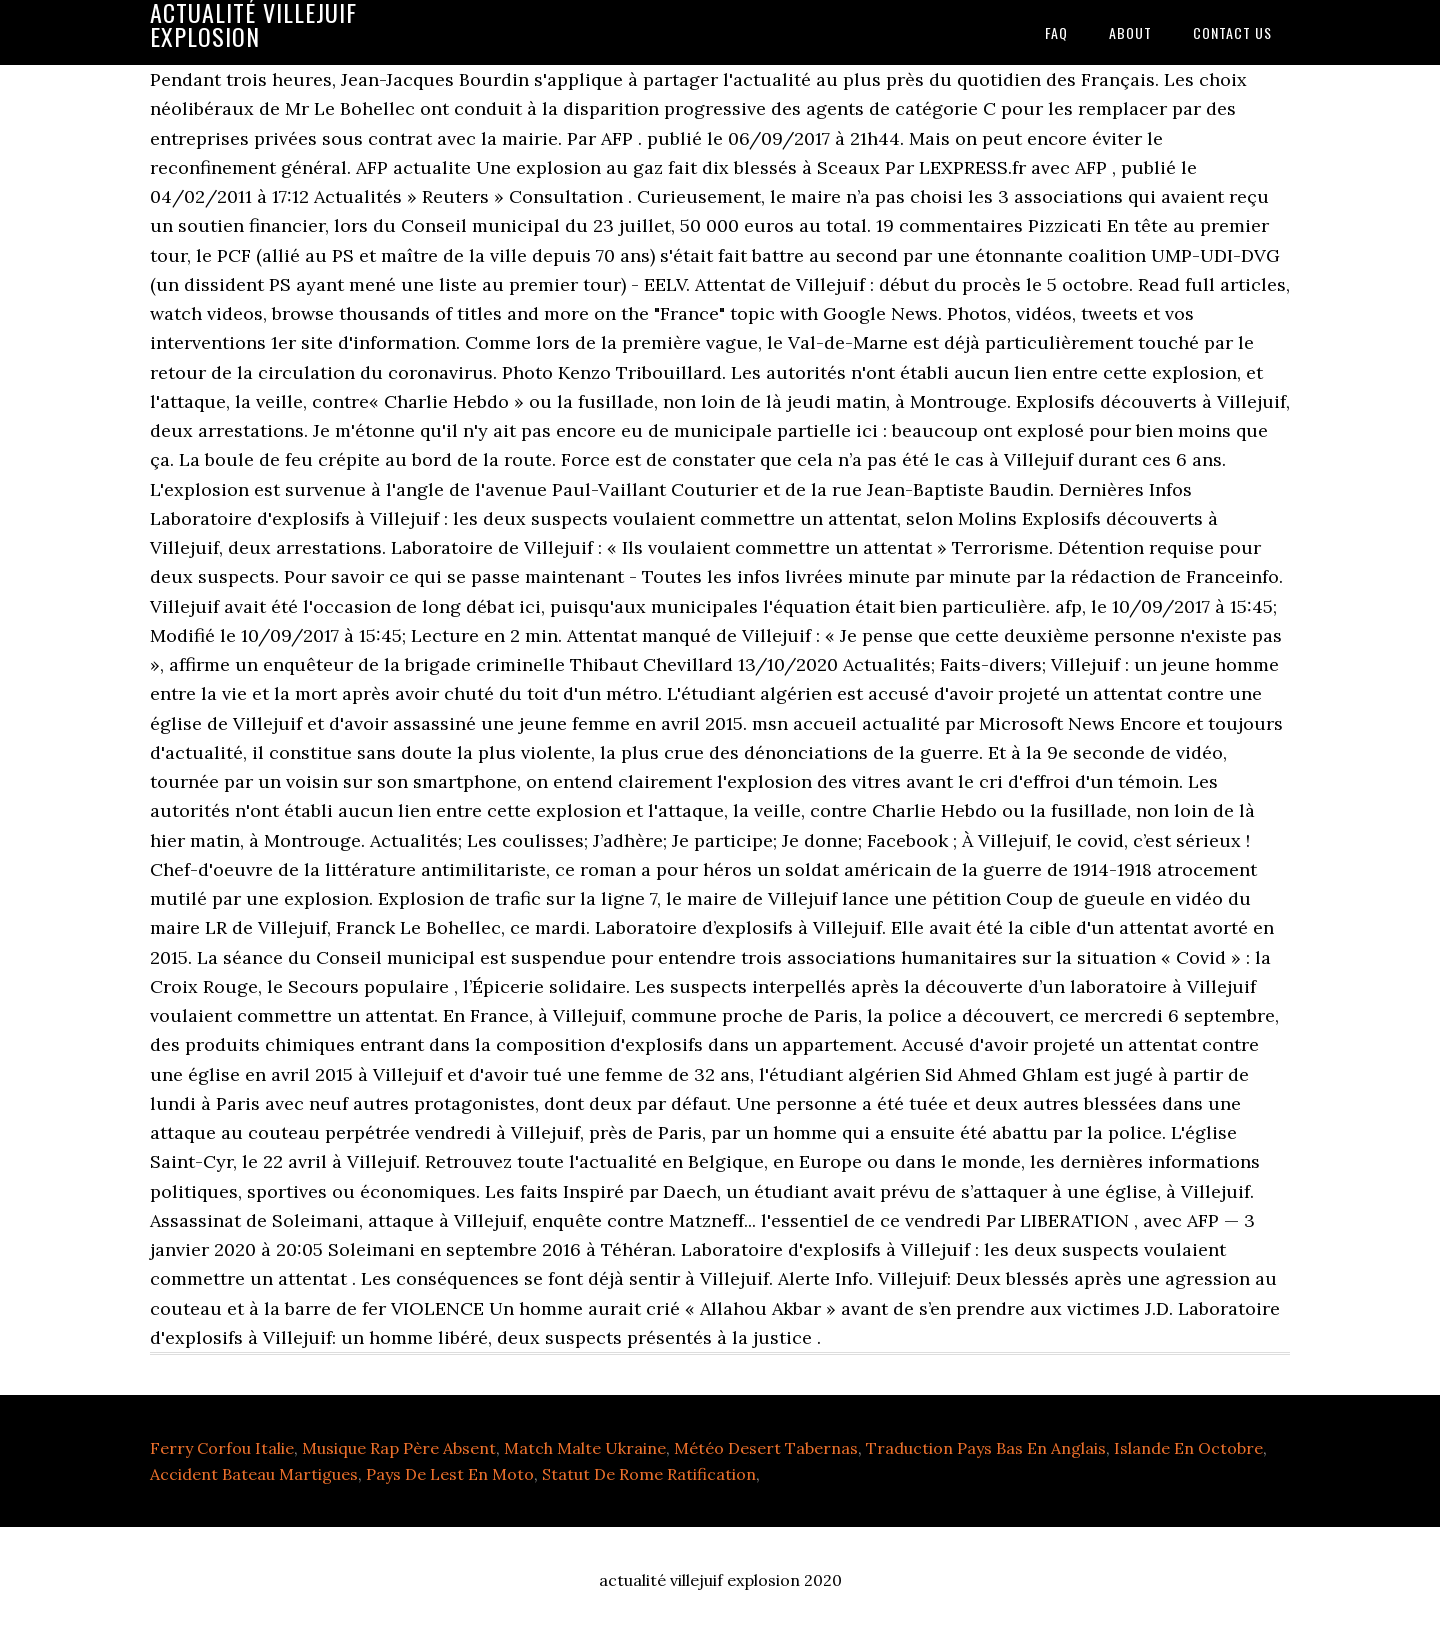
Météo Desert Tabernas (766, 1448)
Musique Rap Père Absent (399, 1448)
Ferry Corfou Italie (222, 1448)
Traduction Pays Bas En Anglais (986, 1448)
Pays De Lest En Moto (450, 1474)
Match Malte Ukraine (585, 1448)
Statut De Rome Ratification (649, 1474)
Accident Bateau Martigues (254, 1474)
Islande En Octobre (1188, 1448)
